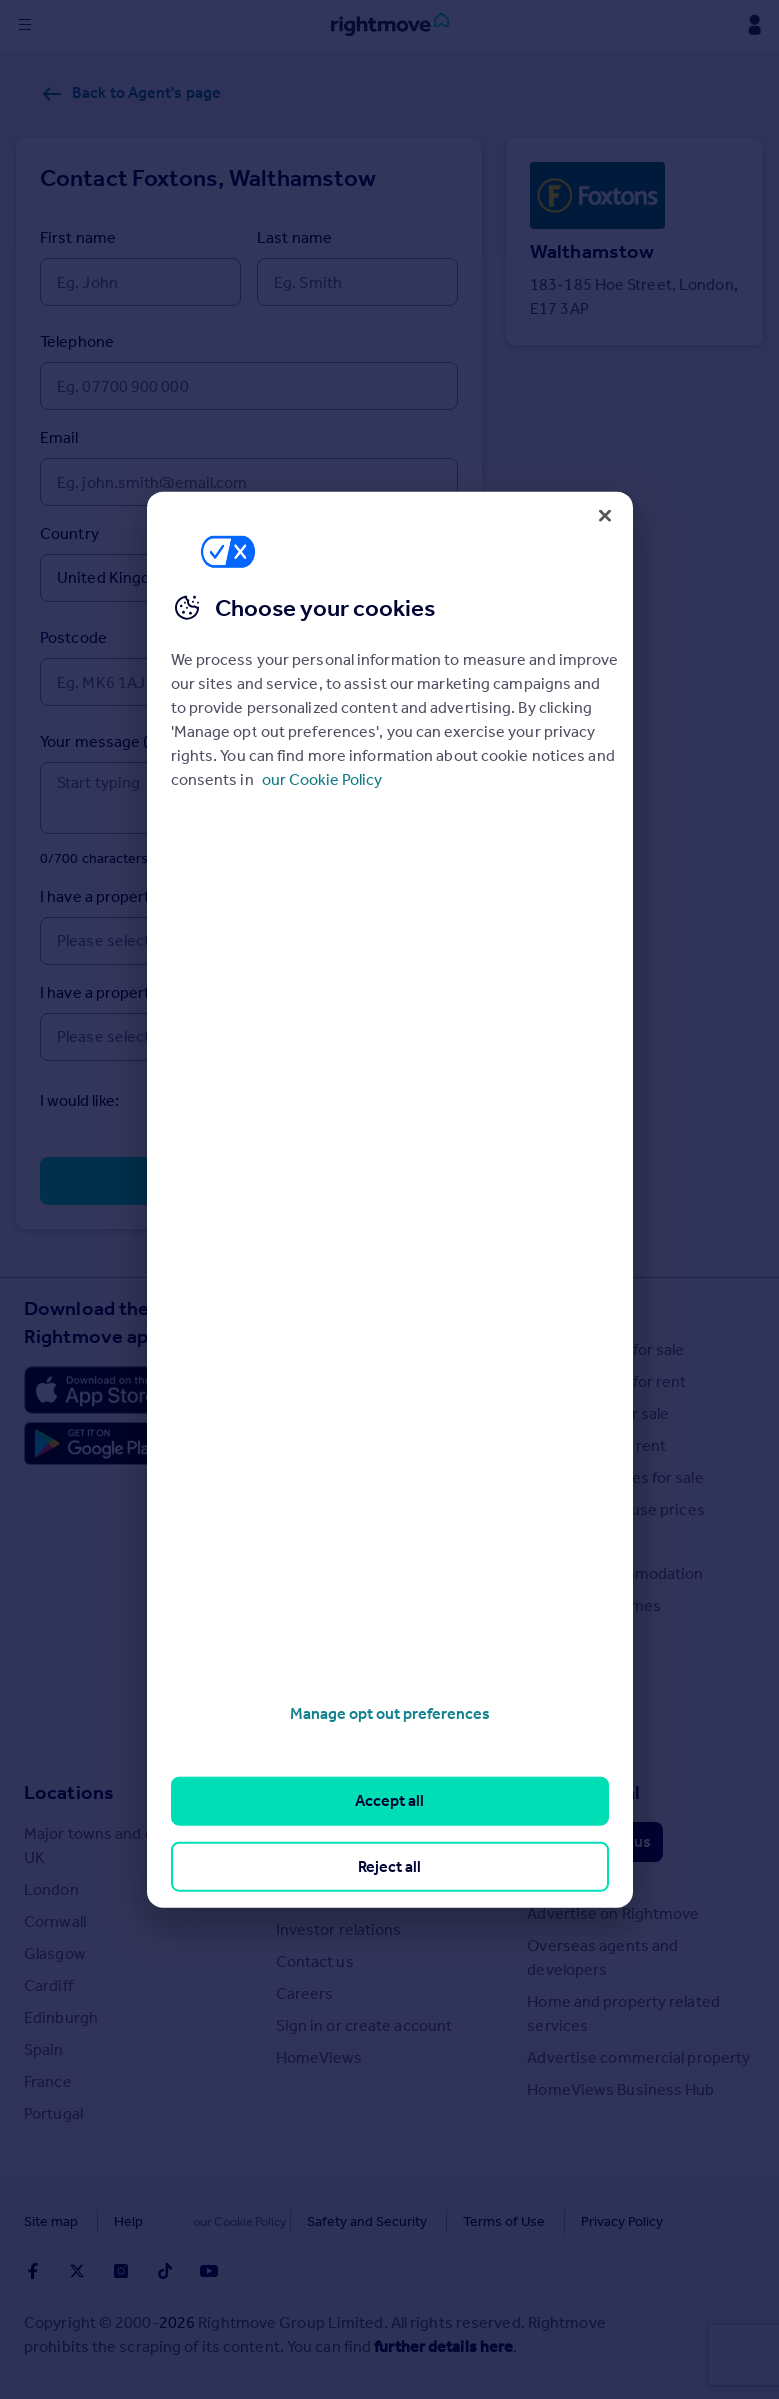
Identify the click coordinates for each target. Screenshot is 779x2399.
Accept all (389, 1800)
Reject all (389, 1865)
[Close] (605, 515)
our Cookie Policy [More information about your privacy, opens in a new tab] (322, 779)
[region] (390, 1199)
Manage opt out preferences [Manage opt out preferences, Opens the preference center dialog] (390, 1713)
